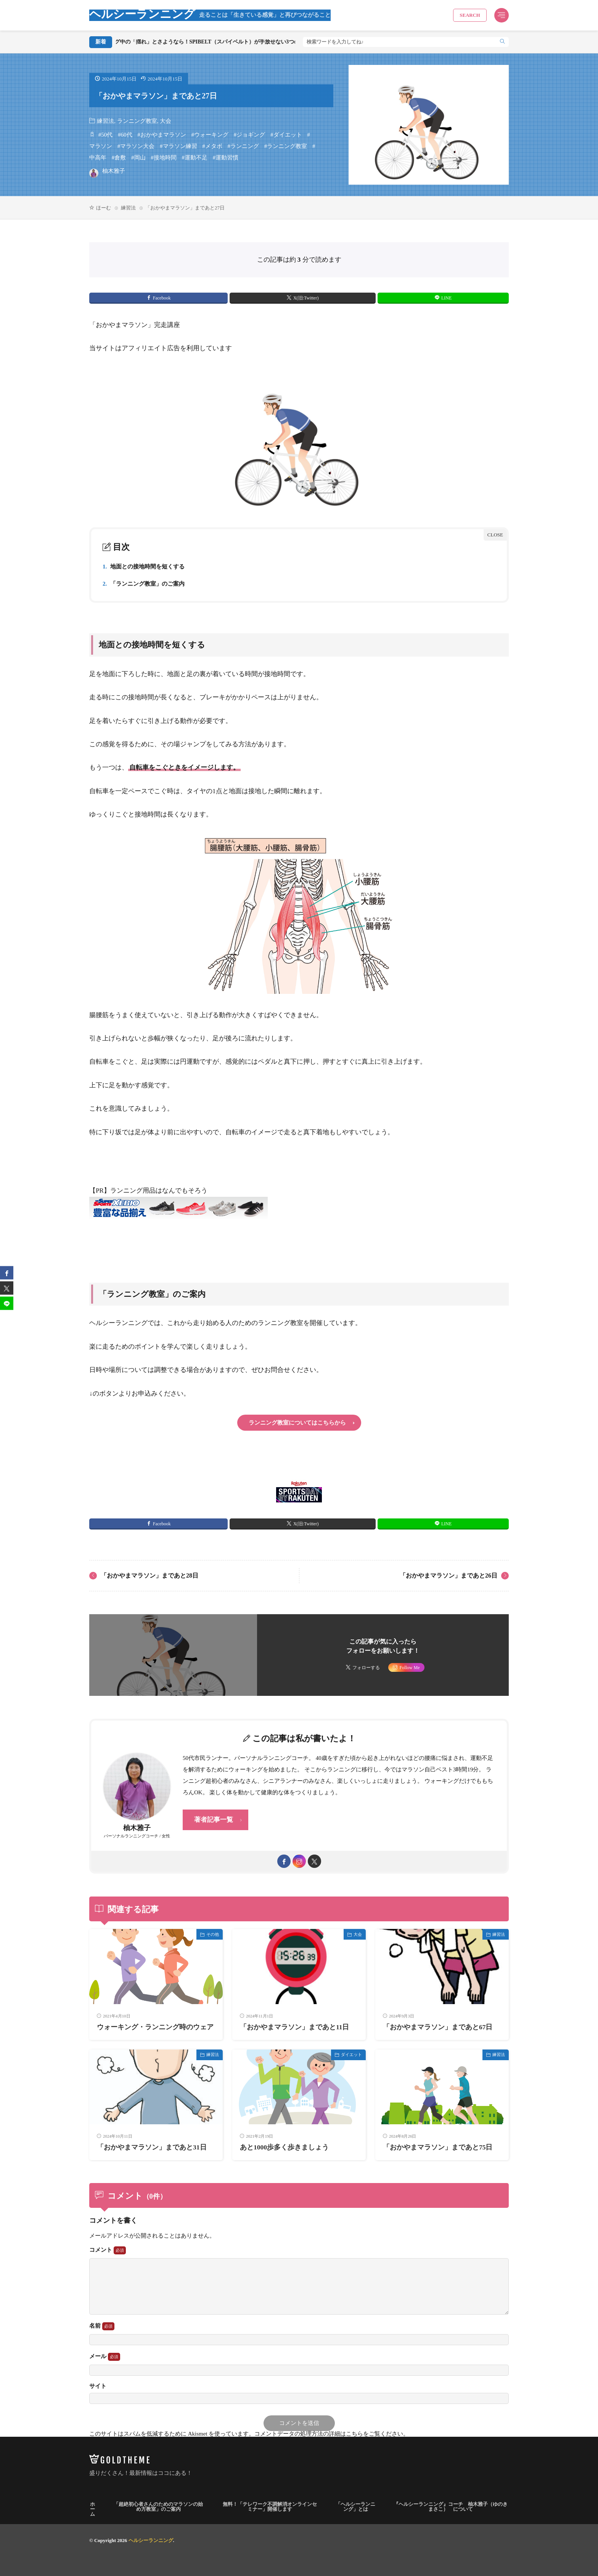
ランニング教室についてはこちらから (297, 1423)
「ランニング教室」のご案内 (144, 583)
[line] (6, 1303)
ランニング (244, 146)
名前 (101, 2326)
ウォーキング (211, 135)
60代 (126, 135)
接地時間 (165, 158)
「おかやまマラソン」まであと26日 (448, 1575)
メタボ (213, 146)
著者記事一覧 (213, 1819)
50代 (107, 135)
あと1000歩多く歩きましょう (284, 2147)
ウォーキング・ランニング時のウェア (155, 2027)
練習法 (105, 121)
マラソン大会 (137, 146)
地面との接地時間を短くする (144, 566)
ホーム (92, 2509)
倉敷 (120, 158)
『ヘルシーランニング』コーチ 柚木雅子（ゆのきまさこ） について (451, 2506)
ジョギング (250, 135)
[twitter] (314, 1861)
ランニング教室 (137, 121)
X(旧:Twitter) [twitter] (305, 298)
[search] (502, 42)
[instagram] (299, 1861)
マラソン (100, 146)
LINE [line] (446, 298)
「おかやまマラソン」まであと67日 (438, 2027)
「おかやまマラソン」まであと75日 (438, 2147)
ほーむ (103, 208)
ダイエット (287, 135)
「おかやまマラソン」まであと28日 (149, 1575)
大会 (165, 121)
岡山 (140, 158)
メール (104, 2357)
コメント (107, 2250)
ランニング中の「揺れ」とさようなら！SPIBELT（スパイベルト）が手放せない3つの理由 (238, 42)
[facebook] (284, 1861)
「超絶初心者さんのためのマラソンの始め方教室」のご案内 (158, 2506)
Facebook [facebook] (162, 298)
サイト (97, 2386)
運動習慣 (226, 158)
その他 (212, 1934)
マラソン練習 (180, 146)
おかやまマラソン (163, 135)
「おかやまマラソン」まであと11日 (294, 2027)
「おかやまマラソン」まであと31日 (152, 2147)
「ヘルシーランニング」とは (355, 2506)
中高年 (97, 158)
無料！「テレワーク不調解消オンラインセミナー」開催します (270, 2506)
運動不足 (196, 158)
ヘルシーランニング (210, 15)
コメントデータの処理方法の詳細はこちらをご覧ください (328, 2434)
